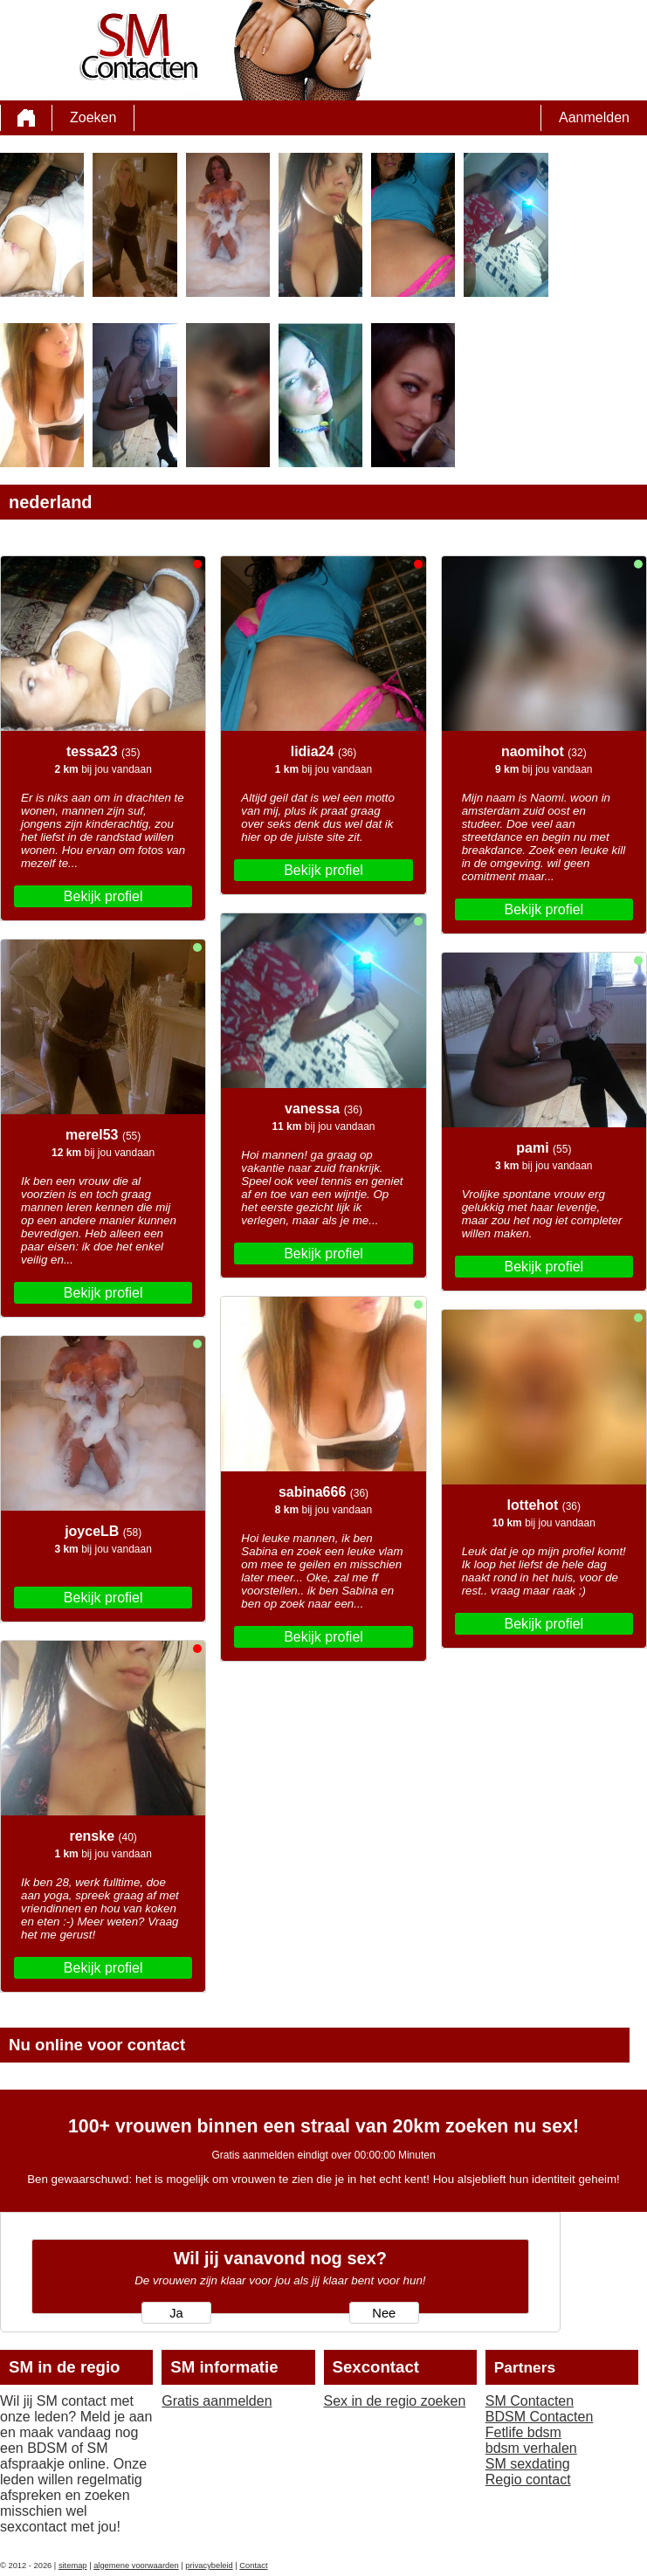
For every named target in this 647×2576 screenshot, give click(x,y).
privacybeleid (208, 2565)
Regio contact (528, 2479)
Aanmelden (594, 117)
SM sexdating (527, 2463)
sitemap (73, 2565)
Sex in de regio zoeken (395, 2400)
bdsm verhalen (531, 2448)
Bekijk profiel (103, 896)
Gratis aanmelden (217, 2400)
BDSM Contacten (539, 2416)
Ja (175, 2313)
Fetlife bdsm (523, 2432)
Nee (384, 2313)
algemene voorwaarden (136, 2565)
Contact (253, 2565)
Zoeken (93, 117)
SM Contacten (529, 2400)
